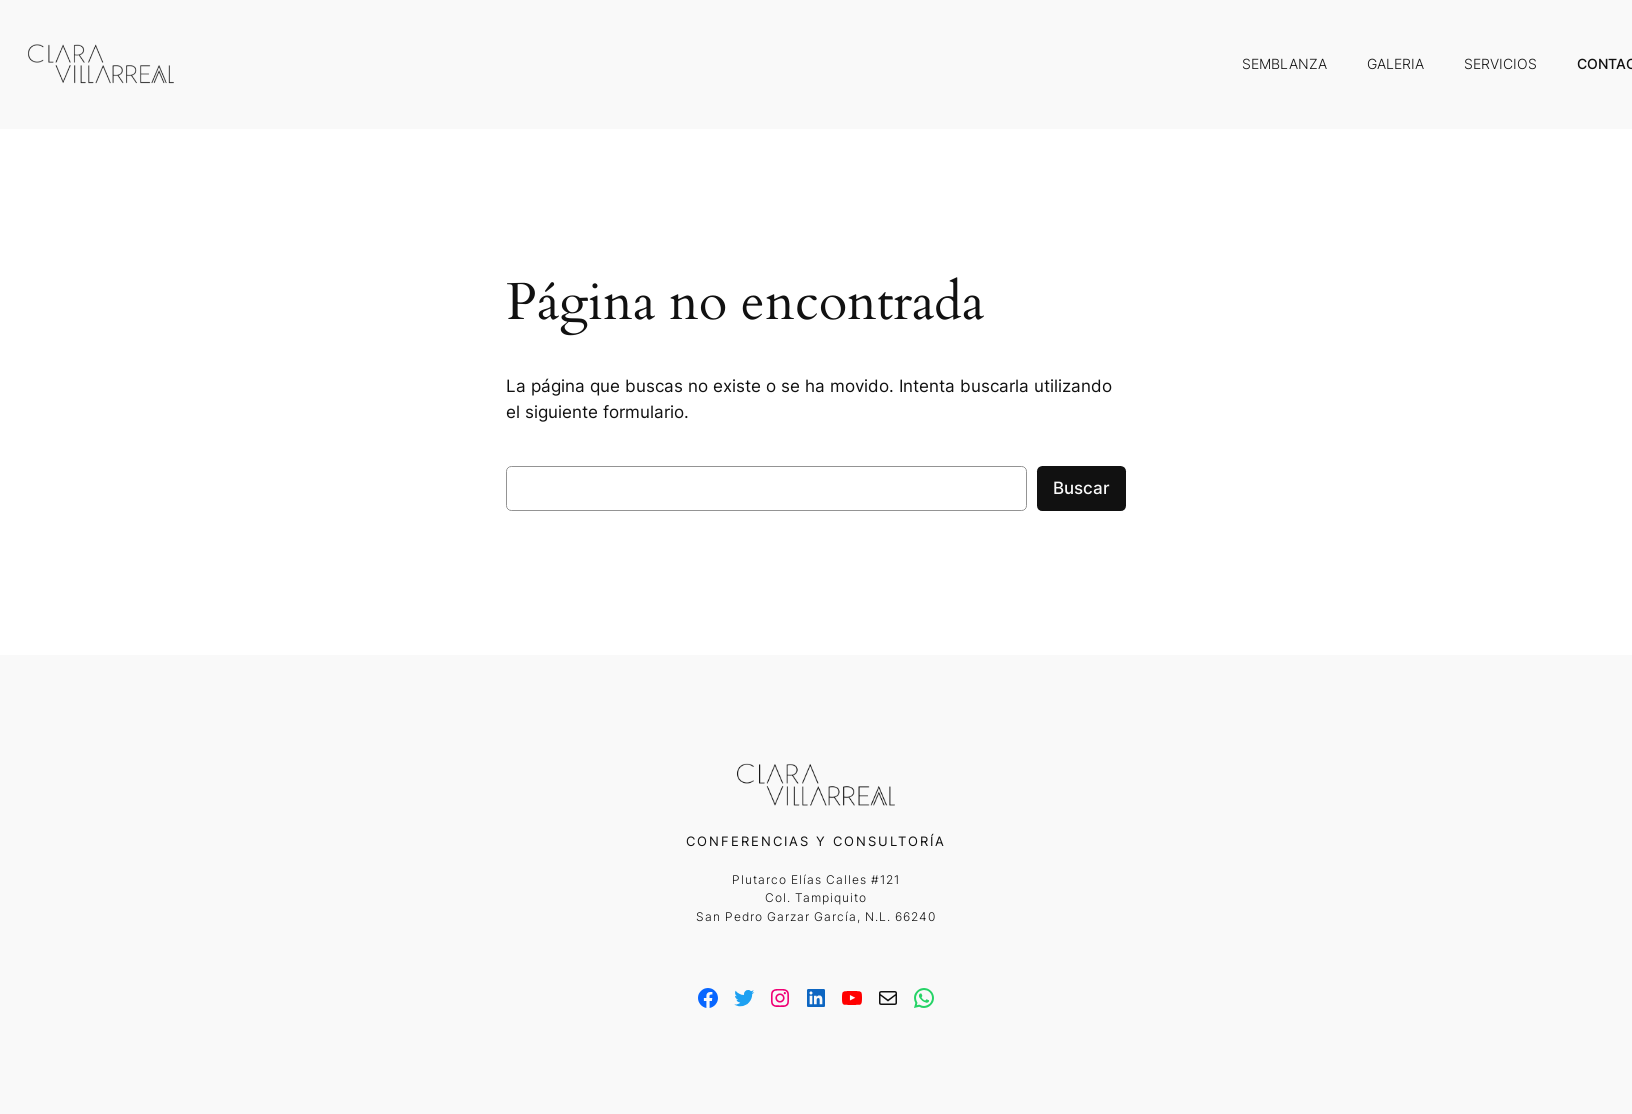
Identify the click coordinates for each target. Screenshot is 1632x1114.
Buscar (1081, 488)
